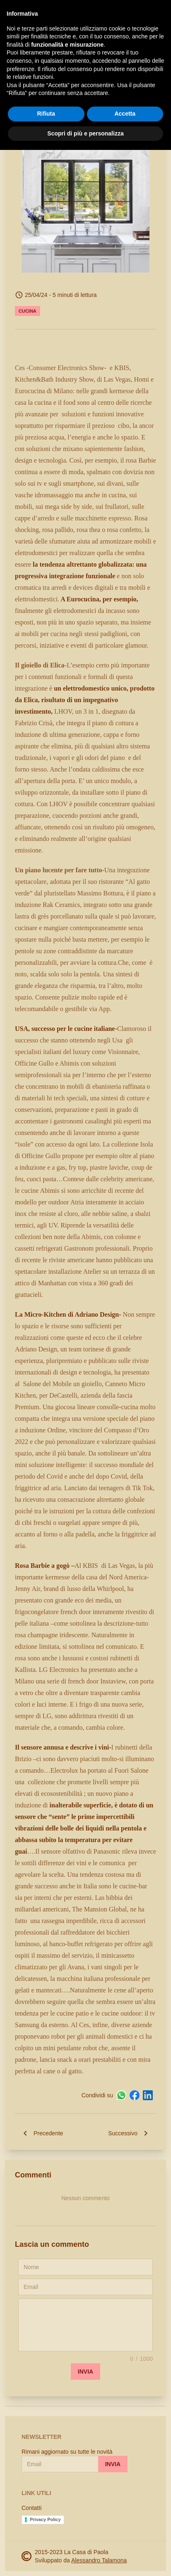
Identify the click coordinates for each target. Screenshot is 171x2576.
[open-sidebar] (11, 13)
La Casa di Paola (60, 13)
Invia (85, 2371)
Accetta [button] (124, 2539)
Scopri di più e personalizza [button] (85, 2559)
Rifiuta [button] (46, 2539)
